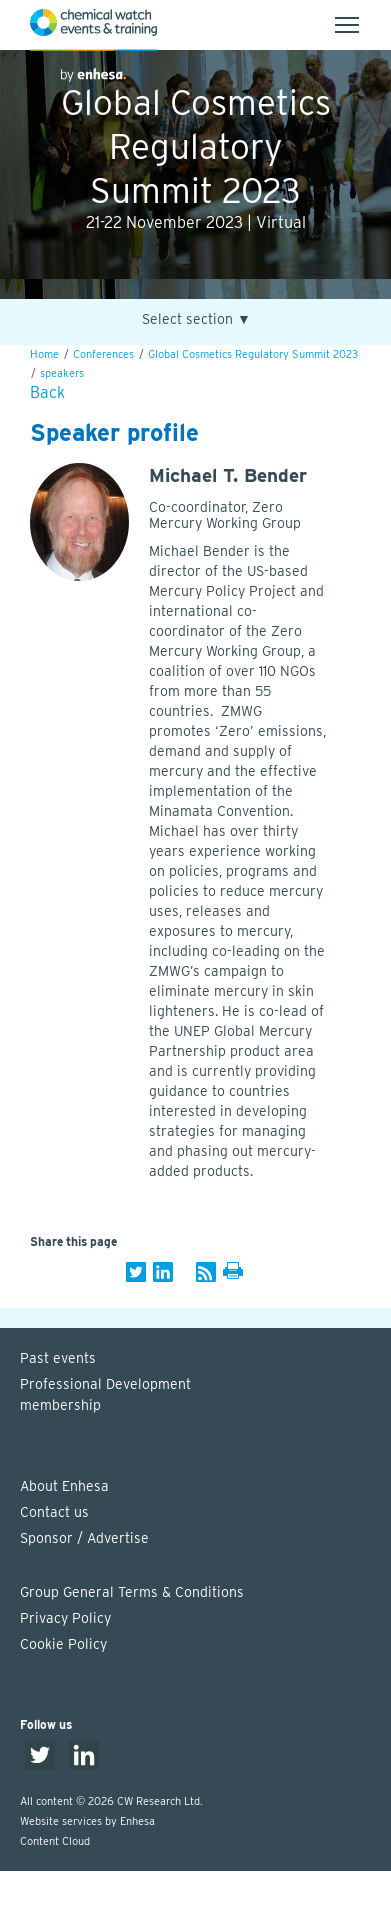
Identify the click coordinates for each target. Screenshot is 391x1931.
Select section (196, 319)
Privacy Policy (65, 1618)
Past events (58, 1358)
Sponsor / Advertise (84, 1538)
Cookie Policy (63, 1644)
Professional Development (205, 1396)
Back (47, 392)
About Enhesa (64, 1486)
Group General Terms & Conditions (132, 1592)
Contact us (54, 1512)
